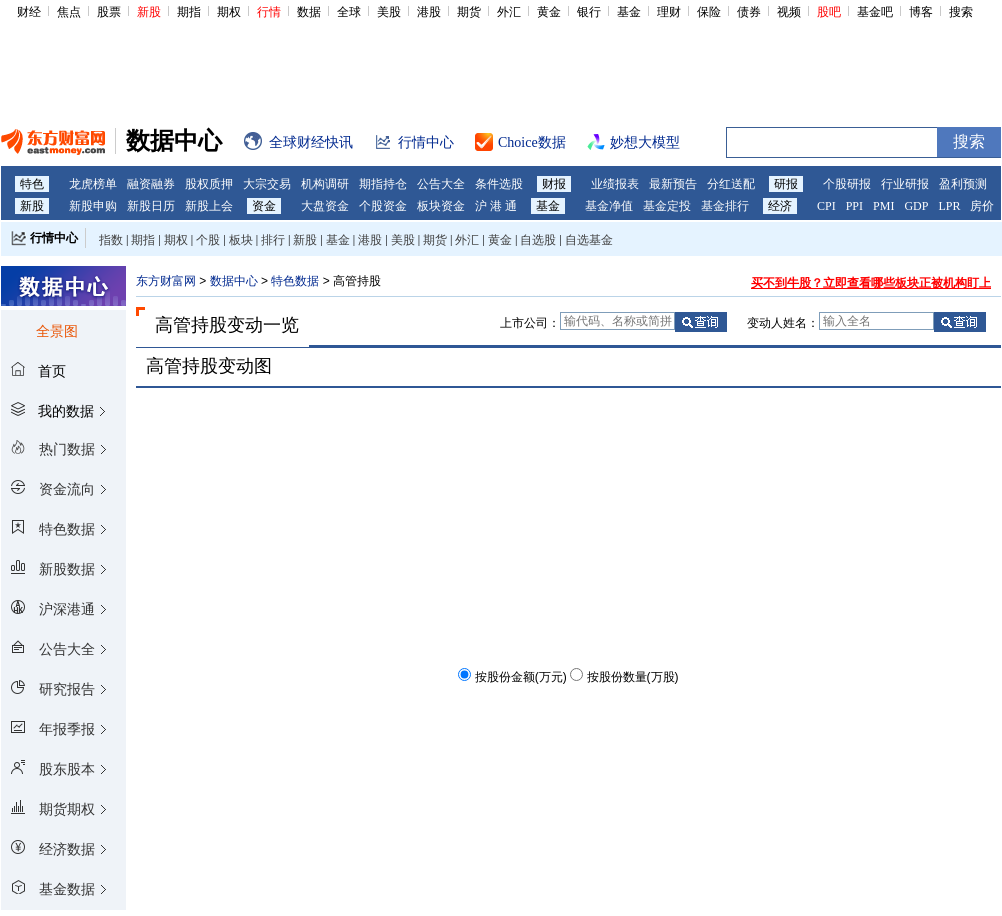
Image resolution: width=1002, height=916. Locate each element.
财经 (29, 12)
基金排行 (725, 206)
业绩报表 (615, 184)
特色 (32, 184)
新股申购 (93, 206)
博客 (921, 12)
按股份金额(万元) (521, 677)
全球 (349, 12)
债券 (749, 12)
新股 (149, 12)
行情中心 (54, 238)
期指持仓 (383, 184)
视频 (789, 12)
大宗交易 (267, 184)
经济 (780, 206)
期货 (469, 12)
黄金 (549, 12)
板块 (241, 240)
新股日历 (151, 206)
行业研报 (905, 184)
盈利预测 (963, 184)
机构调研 (325, 184)
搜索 (961, 12)
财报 (554, 184)
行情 (269, 12)
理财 (669, 12)
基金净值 (609, 206)
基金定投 (667, 206)
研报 (786, 184)
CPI (826, 206)
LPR (949, 206)
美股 (389, 12)
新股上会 (209, 206)
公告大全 (441, 184)
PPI (854, 206)
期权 (229, 12)
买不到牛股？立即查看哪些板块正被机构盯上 (871, 283)
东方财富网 (166, 281)
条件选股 (499, 184)
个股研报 (847, 184)
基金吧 (875, 12)
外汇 (509, 12)
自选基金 (589, 240)
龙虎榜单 (93, 184)
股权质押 (209, 184)
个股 (208, 240)
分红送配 (731, 184)
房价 (982, 206)
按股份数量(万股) (633, 677)
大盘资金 (325, 206)
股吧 (829, 12)
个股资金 (383, 206)
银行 (589, 12)
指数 (111, 240)
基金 (629, 12)
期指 (189, 12)
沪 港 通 (496, 206)
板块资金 (441, 206)
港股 (429, 12)
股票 (109, 12)
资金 (264, 206)
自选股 (538, 240)
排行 (273, 240)
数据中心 (234, 281)
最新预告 (673, 184)
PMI (883, 206)
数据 (309, 12)
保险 (709, 12)
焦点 (69, 12)
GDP (916, 206)
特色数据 (295, 281)
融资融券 (151, 184)
